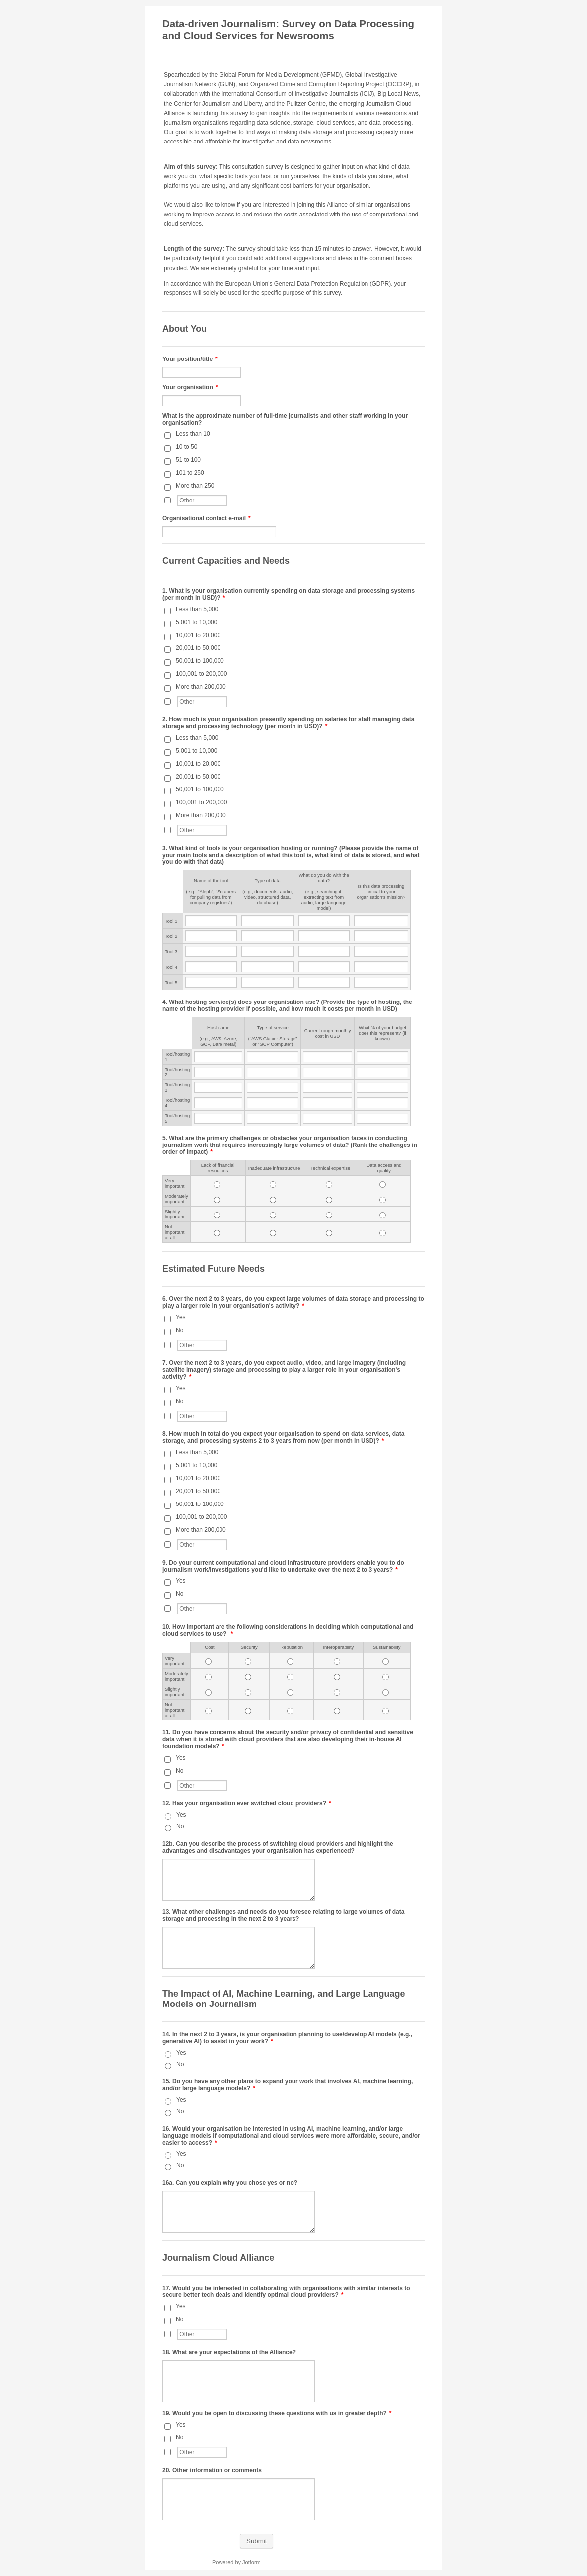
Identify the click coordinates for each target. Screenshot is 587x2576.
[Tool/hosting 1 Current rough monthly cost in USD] (327, 1056)
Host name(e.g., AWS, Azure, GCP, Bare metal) (218, 1036)
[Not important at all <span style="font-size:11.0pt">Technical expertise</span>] (329, 1233)
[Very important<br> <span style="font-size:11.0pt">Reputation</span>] (290, 1661)
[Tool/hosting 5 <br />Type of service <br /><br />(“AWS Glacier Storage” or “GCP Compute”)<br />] (272, 1118)
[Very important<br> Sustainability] (385, 1661)
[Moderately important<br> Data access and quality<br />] (382, 1200)
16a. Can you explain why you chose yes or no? (229, 2182)
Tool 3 (171, 951)
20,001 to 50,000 (198, 647)
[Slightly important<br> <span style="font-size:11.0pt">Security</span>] (248, 1692)
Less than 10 (193, 433)
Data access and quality (384, 1167)
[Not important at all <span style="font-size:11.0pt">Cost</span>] (208, 1711)
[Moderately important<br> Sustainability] (385, 1677)
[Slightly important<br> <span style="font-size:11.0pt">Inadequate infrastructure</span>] (273, 1215)
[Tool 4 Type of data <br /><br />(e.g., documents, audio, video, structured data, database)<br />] (267, 966)
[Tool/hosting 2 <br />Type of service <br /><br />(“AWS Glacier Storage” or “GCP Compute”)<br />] (272, 1072)
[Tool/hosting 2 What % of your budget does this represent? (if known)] (382, 1072)
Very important (174, 1183)
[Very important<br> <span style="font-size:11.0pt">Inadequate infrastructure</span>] (273, 1184)
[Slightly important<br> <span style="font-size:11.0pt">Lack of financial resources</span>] (217, 1215)
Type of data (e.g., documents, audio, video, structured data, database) (267, 891)
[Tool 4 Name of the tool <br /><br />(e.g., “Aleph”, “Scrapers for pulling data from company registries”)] (211, 966)
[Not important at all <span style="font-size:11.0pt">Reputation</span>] (290, 1711)
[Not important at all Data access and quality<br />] (382, 1233)
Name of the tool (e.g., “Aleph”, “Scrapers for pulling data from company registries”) (211, 891)
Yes (181, 1317)
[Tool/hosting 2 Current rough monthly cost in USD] (327, 1072)
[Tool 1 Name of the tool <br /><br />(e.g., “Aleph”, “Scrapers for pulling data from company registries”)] (211, 920)
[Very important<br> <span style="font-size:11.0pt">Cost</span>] (208, 1661)
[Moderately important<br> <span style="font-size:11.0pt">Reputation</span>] (290, 1677)
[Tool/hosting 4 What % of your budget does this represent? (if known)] (382, 1102)
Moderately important (176, 1198)
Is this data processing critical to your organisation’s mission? (381, 891)
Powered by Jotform (236, 2562)
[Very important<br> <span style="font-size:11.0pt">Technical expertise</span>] (329, 1184)
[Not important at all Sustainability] (385, 1711)
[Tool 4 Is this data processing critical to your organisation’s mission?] (381, 966)
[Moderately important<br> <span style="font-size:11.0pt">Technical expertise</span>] (329, 1200)
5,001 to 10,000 (196, 622)
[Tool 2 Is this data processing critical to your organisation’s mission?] (381, 935)
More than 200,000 (201, 686)
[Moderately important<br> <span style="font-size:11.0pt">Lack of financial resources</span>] (217, 1200)
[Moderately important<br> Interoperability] (337, 1677)
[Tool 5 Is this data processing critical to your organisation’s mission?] (381, 982)
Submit (256, 2541)
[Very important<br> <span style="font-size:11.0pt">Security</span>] (248, 1661)
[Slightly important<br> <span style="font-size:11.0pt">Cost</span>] (208, 1692)
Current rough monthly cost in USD (327, 1033)
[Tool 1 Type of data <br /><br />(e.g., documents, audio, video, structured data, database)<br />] (267, 920)
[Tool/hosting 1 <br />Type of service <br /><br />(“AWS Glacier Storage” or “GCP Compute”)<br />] (272, 1056)
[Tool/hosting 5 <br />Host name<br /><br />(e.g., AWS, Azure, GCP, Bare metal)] (218, 1118)
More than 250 (195, 485)
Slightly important (174, 1214)
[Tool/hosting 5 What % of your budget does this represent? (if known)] (382, 1118)
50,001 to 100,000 (200, 660)
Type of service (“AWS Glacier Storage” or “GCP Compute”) (272, 1036)
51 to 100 (188, 459)
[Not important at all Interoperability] (337, 1711)
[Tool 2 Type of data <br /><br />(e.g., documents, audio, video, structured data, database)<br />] (267, 935)
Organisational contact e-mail (206, 518)
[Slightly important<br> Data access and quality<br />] (382, 1215)
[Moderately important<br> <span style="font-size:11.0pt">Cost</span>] (208, 1677)
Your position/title (190, 359)
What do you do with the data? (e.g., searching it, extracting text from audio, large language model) (324, 891)
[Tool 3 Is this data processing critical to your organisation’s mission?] (381, 951)
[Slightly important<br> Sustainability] (385, 1692)
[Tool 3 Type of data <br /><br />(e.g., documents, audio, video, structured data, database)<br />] (267, 951)
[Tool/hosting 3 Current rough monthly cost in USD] (327, 1087)
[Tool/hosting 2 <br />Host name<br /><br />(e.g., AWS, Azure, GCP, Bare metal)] (218, 1072)
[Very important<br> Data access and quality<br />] (382, 1184)
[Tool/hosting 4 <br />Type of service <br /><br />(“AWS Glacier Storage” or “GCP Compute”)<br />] (272, 1102)
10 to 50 (186, 446)
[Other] (167, 500)
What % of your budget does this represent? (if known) (382, 1033)
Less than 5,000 (197, 609)
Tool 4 (171, 967)
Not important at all (174, 1232)
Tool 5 (171, 982)
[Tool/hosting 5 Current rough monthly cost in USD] (327, 1118)
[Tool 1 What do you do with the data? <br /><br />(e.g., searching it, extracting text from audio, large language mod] (324, 920)
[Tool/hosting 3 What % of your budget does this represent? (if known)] (382, 1087)
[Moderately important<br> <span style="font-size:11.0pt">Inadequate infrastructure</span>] (273, 1200)
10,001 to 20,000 (198, 635)
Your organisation (190, 387)
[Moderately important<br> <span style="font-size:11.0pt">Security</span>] (248, 1677)
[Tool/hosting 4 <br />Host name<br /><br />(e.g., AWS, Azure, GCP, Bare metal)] (218, 1102)
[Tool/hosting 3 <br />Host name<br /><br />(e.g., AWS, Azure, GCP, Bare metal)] (218, 1087)
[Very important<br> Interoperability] (337, 1661)
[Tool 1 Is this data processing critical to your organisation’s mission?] (381, 920)
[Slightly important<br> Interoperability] (337, 1692)
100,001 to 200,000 (201, 673)
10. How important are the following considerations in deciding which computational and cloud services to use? (287, 1630)
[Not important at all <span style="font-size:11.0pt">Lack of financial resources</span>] (217, 1233)
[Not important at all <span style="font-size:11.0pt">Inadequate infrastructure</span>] (273, 1233)
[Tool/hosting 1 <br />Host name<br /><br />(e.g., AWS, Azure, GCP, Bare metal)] (218, 1056)
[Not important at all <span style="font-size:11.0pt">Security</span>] (248, 1711)
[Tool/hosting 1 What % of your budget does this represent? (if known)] (382, 1056)
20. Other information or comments (212, 2470)
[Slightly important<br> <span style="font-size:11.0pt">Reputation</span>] (290, 1692)
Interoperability (338, 1647)
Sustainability (387, 1647)
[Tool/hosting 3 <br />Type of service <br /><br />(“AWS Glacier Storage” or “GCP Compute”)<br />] (272, 1087)
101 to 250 (190, 472)
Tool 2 (171, 936)
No (179, 1330)
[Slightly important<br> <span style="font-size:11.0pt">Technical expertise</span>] (329, 1215)
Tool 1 (171, 921)
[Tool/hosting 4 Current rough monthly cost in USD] (327, 1102)
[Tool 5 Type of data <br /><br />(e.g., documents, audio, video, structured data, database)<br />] (267, 982)
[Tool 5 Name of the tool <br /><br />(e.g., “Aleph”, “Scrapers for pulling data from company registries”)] (211, 982)
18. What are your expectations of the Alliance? (229, 2352)
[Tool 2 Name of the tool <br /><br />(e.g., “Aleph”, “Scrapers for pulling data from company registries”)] (211, 935)
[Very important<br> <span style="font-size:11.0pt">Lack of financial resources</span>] (217, 1184)
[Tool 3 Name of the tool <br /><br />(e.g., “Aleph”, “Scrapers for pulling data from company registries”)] (211, 951)
